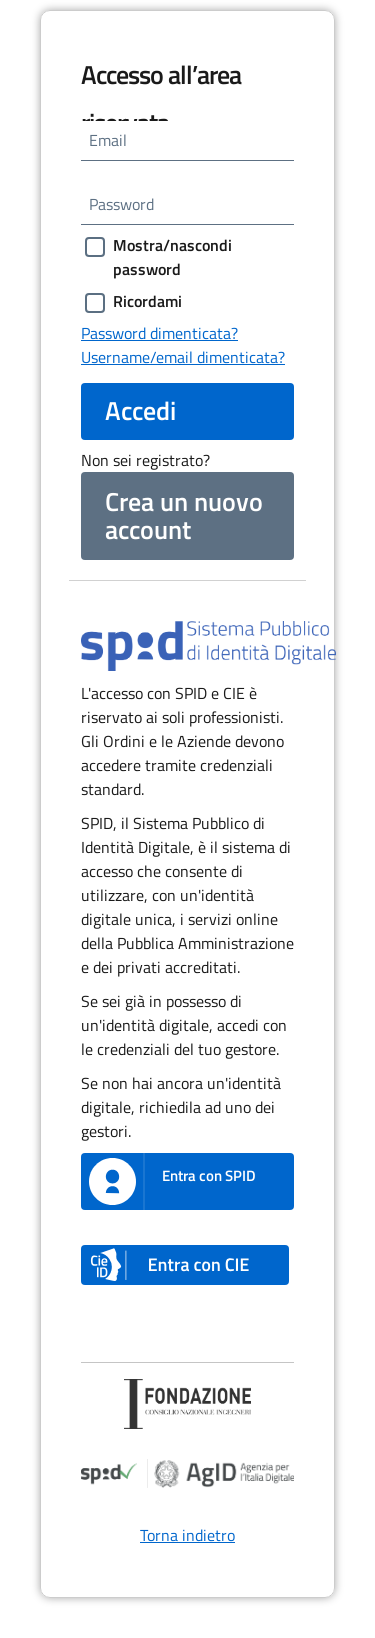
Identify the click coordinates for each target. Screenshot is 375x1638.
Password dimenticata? (159, 333)
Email (108, 140)
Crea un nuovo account (184, 515)
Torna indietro (187, 1535)
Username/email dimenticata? (183, 357)
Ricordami (147, 301)
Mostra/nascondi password (172, 257)
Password (121, 204)
